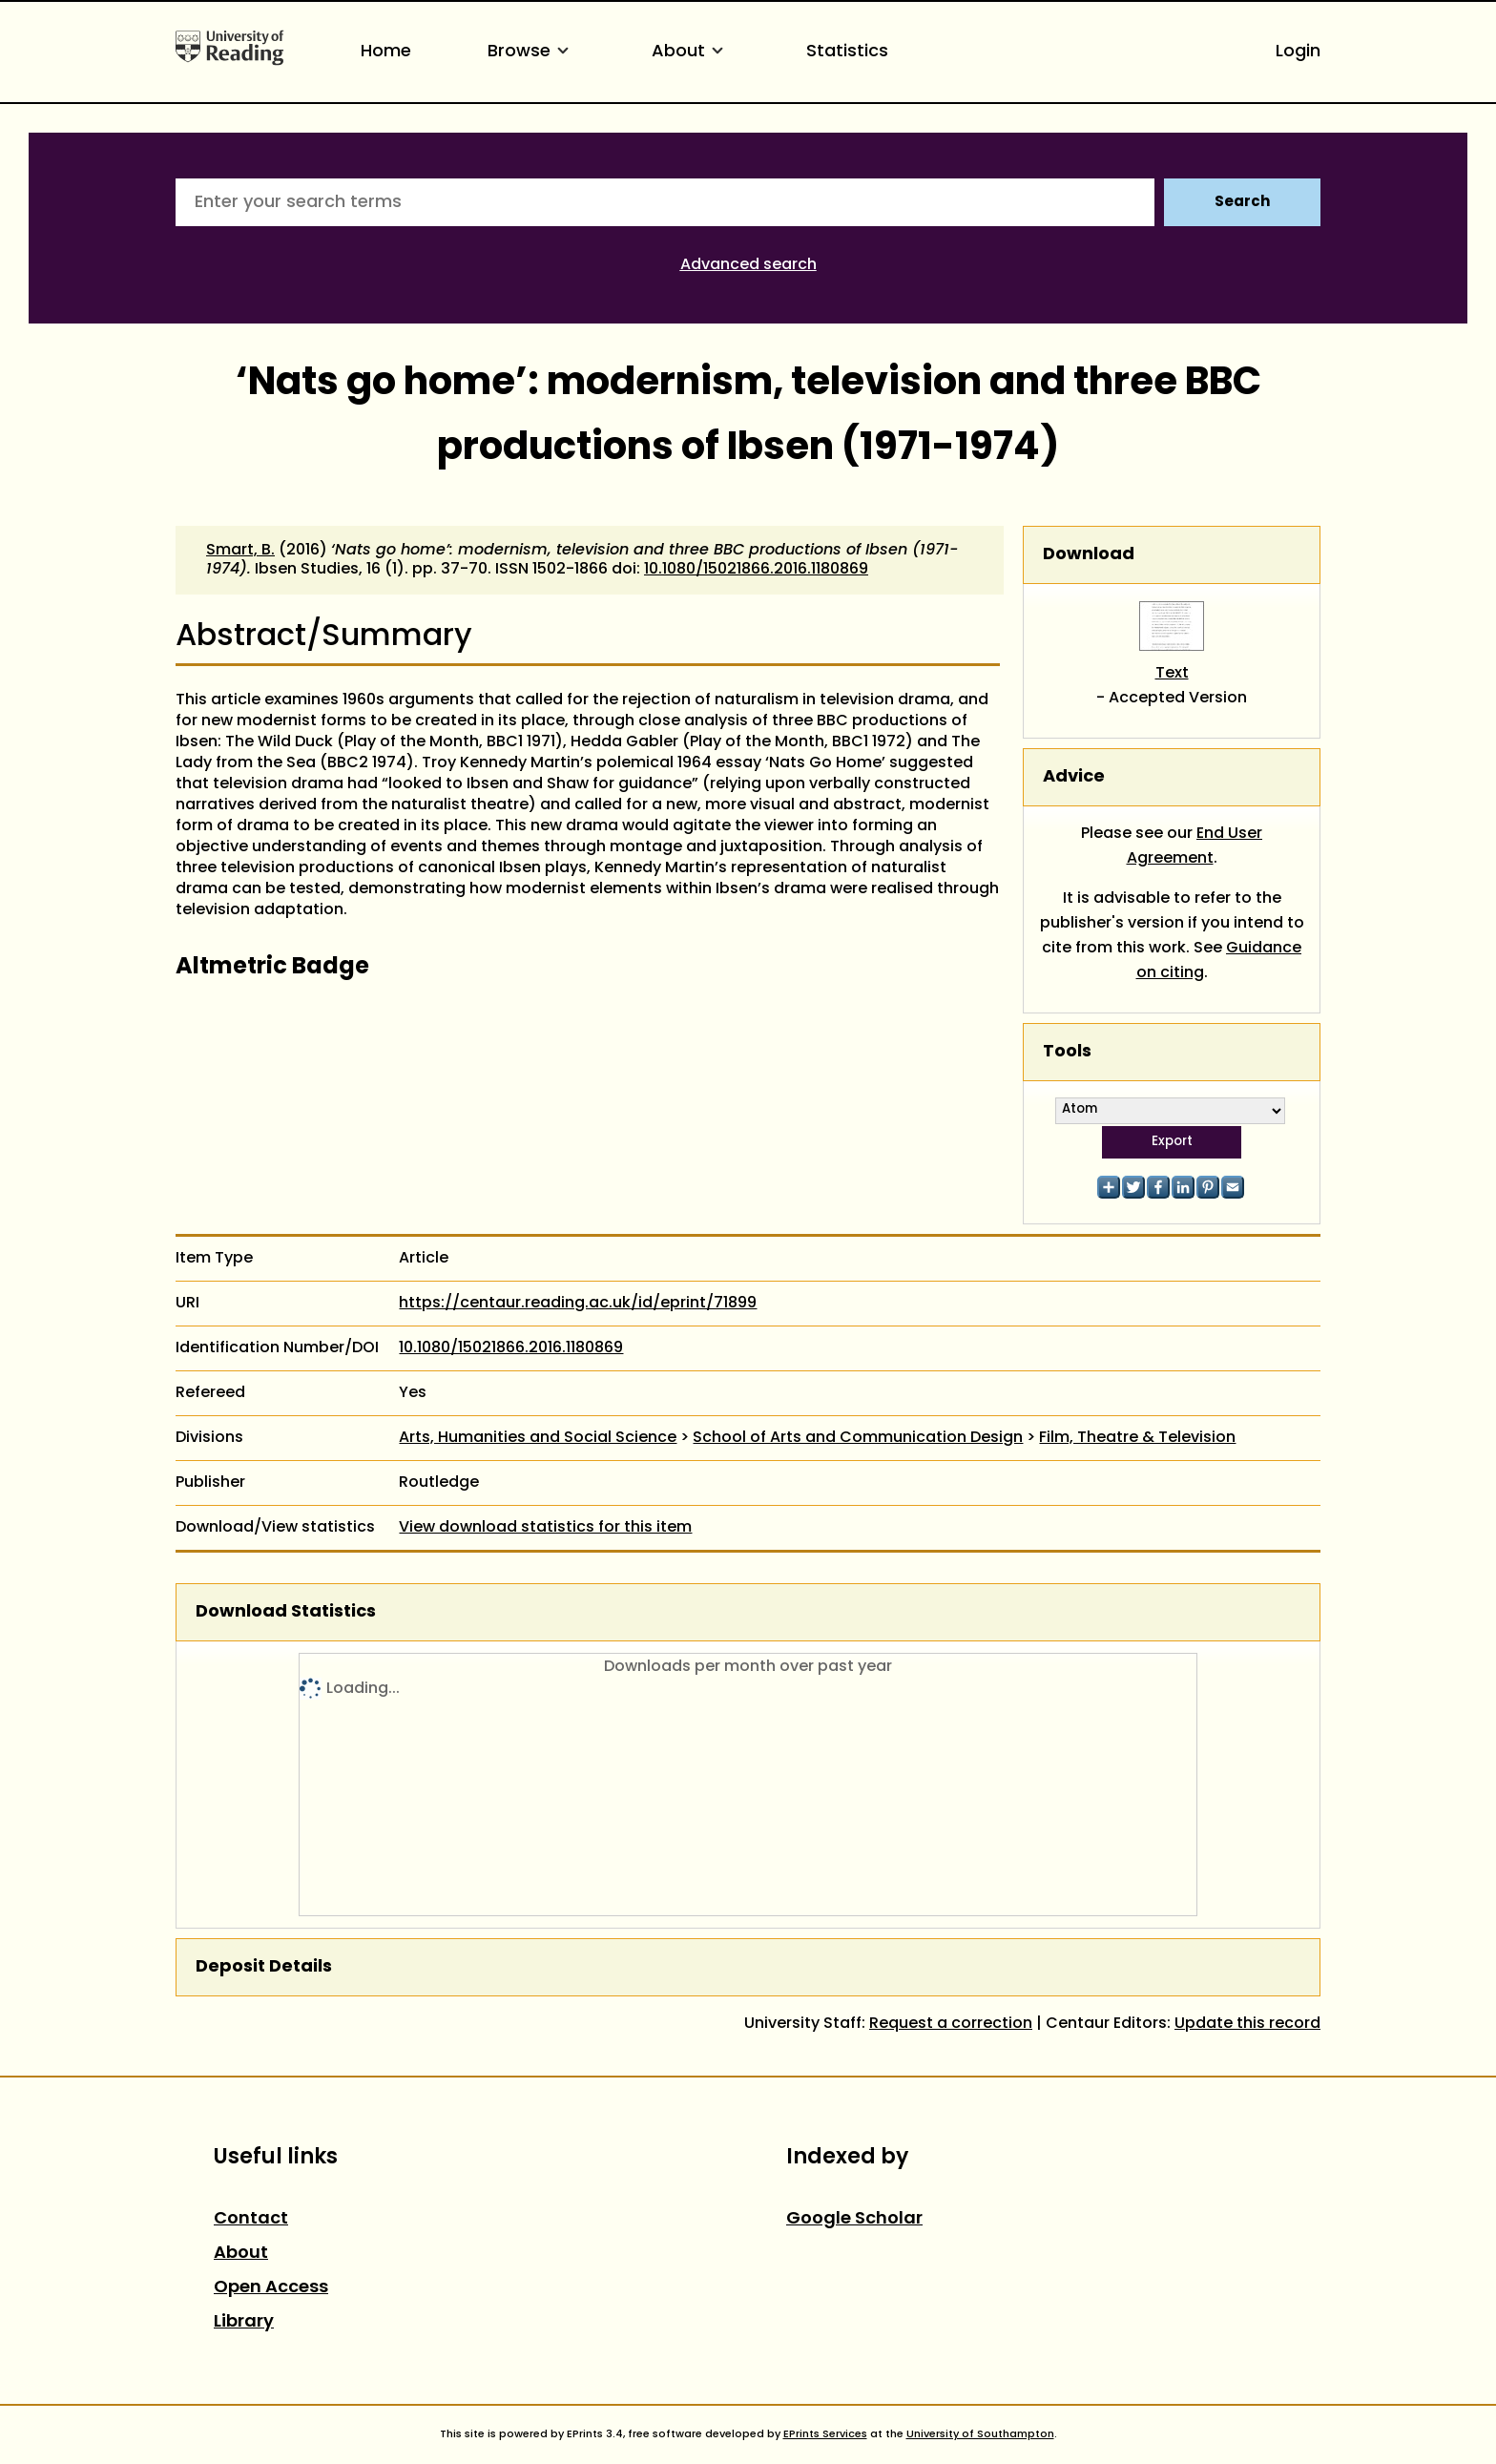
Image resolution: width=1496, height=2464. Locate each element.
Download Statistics (286, 1612)
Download (1088, 555)
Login (1298, 52)
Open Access (271, 2288)
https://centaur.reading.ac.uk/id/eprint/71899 (578, 1303)
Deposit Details (264, 1967)
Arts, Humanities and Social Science (537, 1438)
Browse (531, 52)
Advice (1074, 777)
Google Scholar (854, 2219)
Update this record (1247, 2024)
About (691, 52)
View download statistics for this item (545, 1527)
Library (244, 2322)
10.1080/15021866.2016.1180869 (756, 569)
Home (386, 52)
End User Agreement (1195, 846)
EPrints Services (825, 2434)
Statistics (847, 52)
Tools (1067, 1052)
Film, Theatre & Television (1137, 1438)
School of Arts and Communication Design (858, 1438)
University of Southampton (980, 2434)
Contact (251, 2219)
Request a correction (950, 2024)
